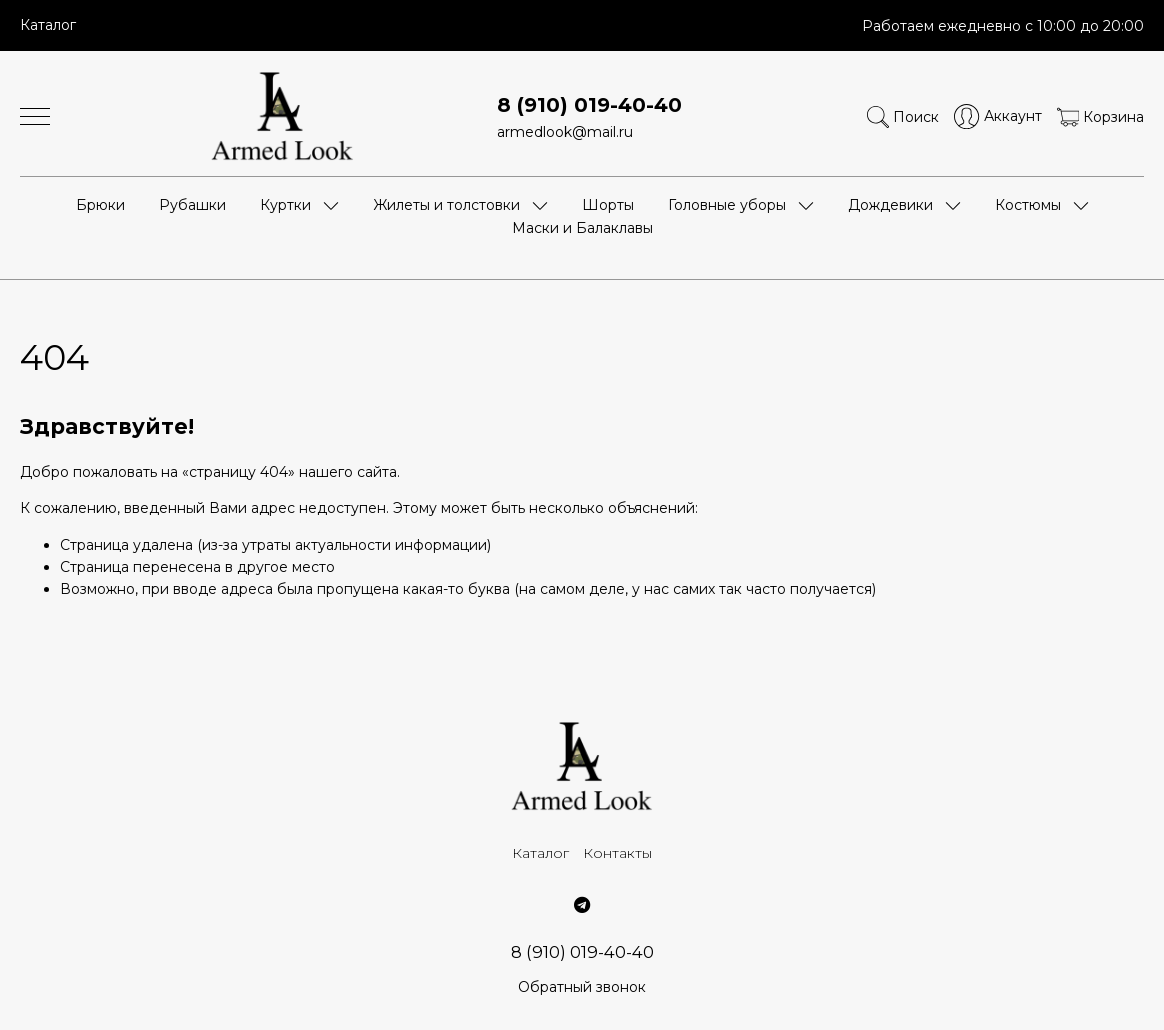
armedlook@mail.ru (565, 132)
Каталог (48, 25)
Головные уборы (727, 205)
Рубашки (192, 205)
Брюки (100, 205)
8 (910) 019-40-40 (589, 105)
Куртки (285, 205)
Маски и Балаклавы (582, 228)
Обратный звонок (582, 987)
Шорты (608, 205)
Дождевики (890, 205)
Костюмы (1028, 205)
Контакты (617, 853)
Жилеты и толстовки (446, 205)
